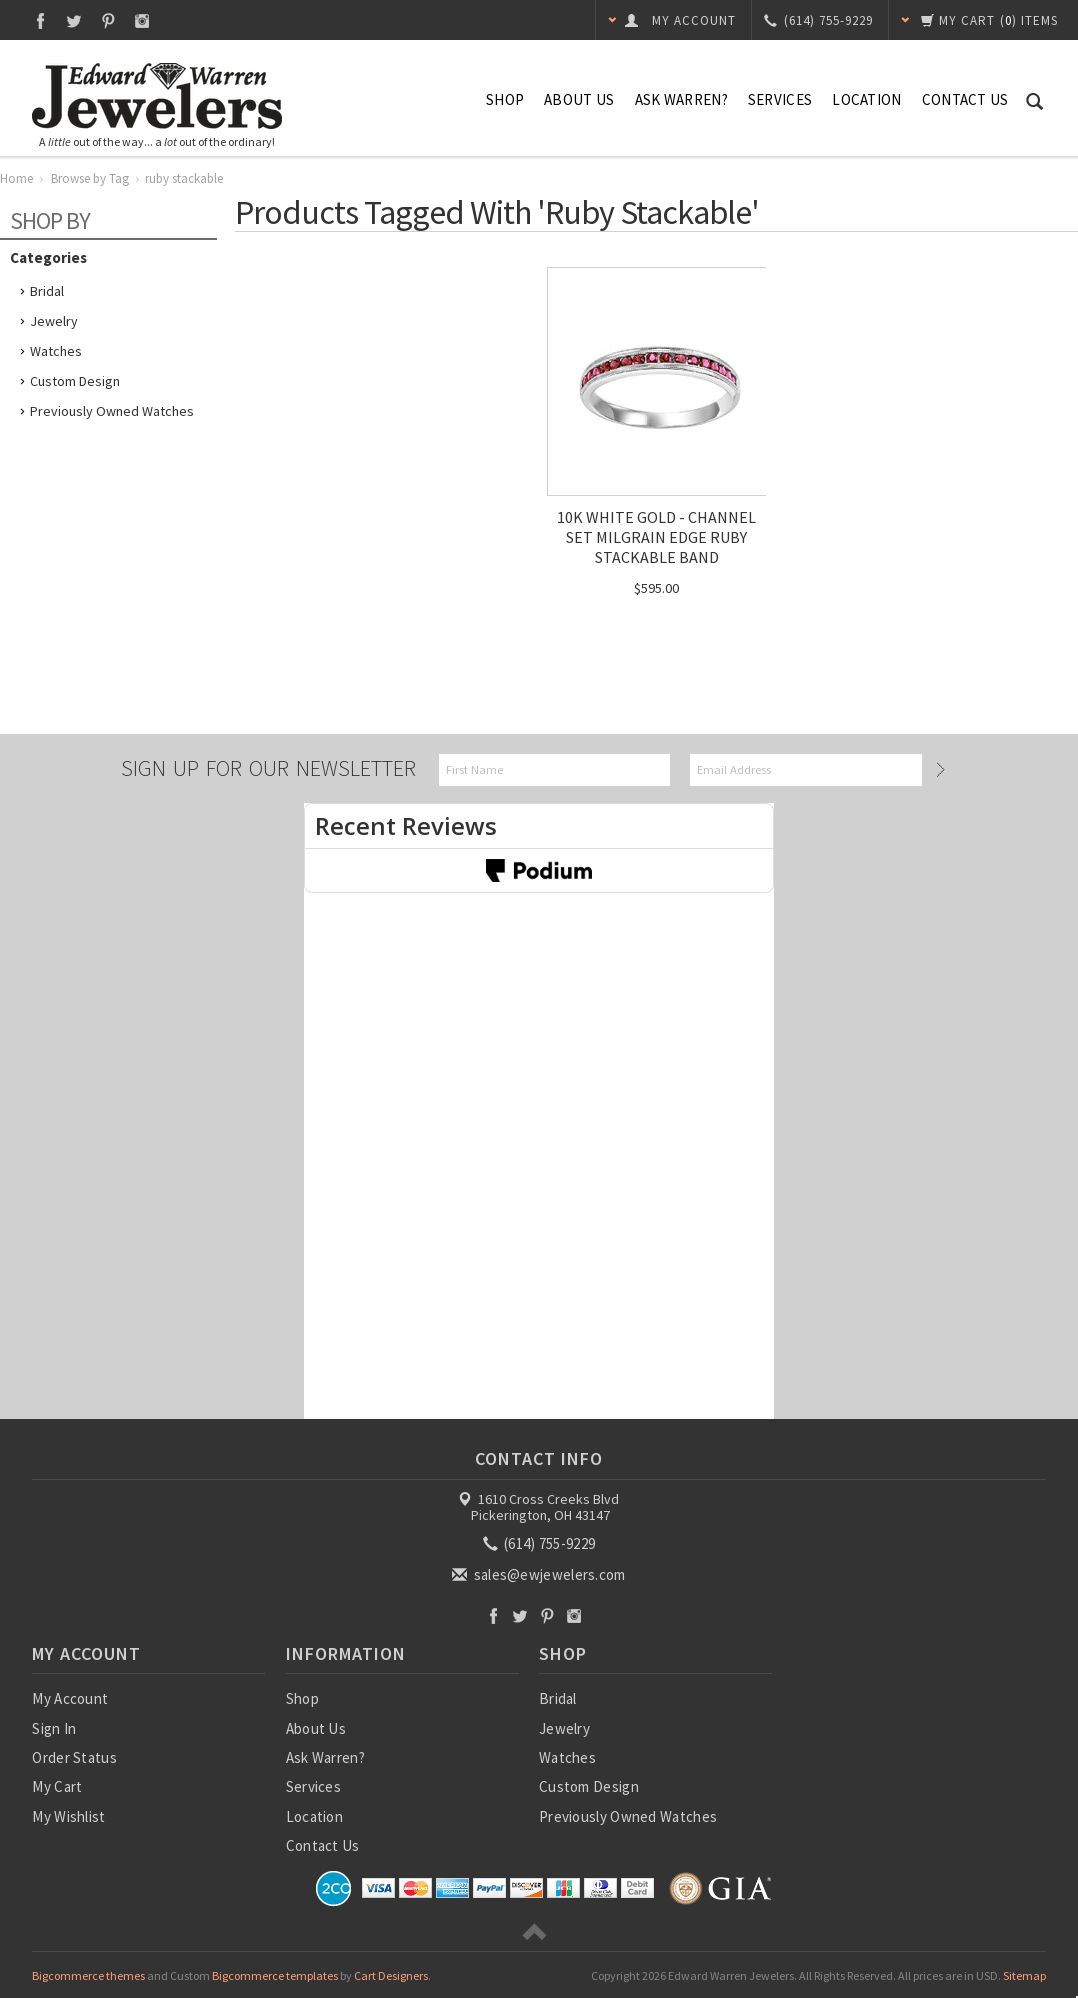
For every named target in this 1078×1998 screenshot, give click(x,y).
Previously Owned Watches (112, 411)
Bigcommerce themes (88, 1975)
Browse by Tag (90, 178)
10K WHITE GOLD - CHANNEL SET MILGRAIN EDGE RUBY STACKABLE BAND (656, 537)
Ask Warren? (681, 99)
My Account (70, 1698)
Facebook (40, 20)
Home (16, 178)
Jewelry (54, 321)
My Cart (57, 1786)
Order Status (74, 1757)
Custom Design (75, 381)
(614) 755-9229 (541, 1543)
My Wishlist (68, 1816)
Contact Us (965, 99)
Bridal (47, 291)
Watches (56, 351)
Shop (505, 99)
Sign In (54, 1728)
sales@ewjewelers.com (540, 1574)
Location (866, 99)
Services (780, 99)
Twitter (74, 20)
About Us (579, 99)
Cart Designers (391, 1975)
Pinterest (108, 20)
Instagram (142, 20)
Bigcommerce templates (275, 1975)
